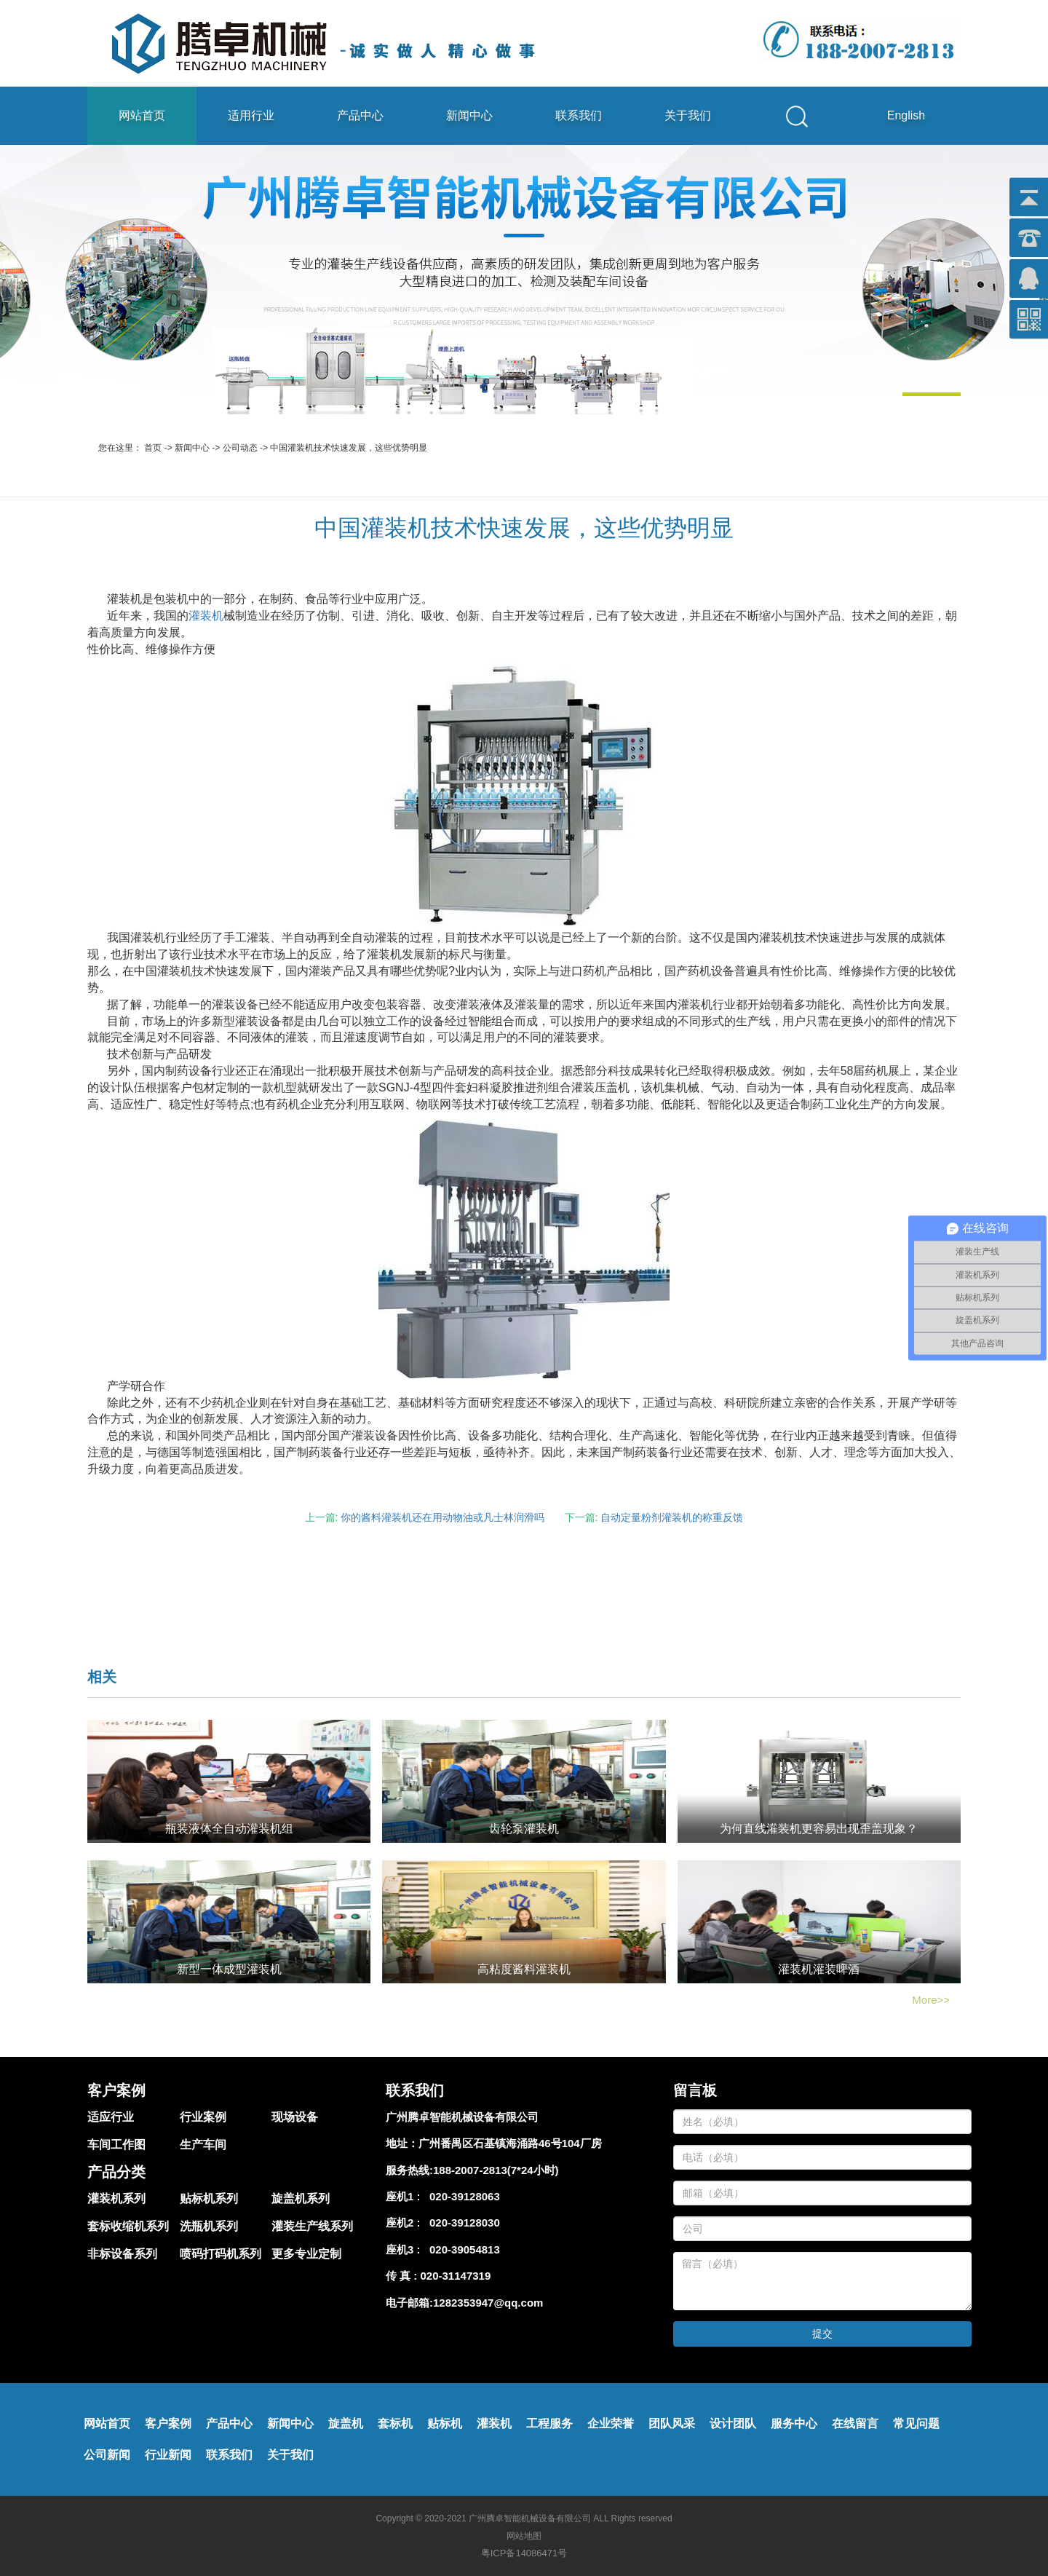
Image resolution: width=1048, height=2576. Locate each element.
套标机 (395, 2423)
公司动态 (240, 448)
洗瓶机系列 (209, 2226)
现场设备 (294, 2117)
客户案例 (168, 2423)
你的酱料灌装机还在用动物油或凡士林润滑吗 (442, 1517)
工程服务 (549, 2423)
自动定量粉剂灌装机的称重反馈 (671, 1517)
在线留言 (855, 2423)
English (906, 115)
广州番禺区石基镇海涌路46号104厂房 (510, 2143)
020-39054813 (462, 2249)
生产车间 (203, 2144)
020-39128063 (462, 2196)
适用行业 (251, 115)
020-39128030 (462, 2222)
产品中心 (360, 115)
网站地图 (524, 2536)
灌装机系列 (116, 2198)
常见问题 (916, 2423)
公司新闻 (107, 2455)
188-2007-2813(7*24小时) (496, 2170)
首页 (153, 448)
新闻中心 (469, 115)
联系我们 (578, 115)
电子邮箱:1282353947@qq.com (464, 2302)
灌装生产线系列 (312, 2226)
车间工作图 (116, 2144)
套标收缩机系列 (128, 2226)
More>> (931, 2000)
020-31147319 (456, 2275)
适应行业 (110, 2117)
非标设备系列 (122, 2254)
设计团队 (733, 2423)
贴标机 (444, 2423)
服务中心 (794, 2423)
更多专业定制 (306, 2254)
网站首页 (142, 115)
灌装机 (205, 615)
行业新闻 (168, 2455)
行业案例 (203, 2117)
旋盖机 (345, 2423)
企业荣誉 (610, 2423)
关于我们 (687, 115)
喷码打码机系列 (220, 2254)
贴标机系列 (209, 2198)
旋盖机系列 (300, 2198)
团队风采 (671, 2423)
